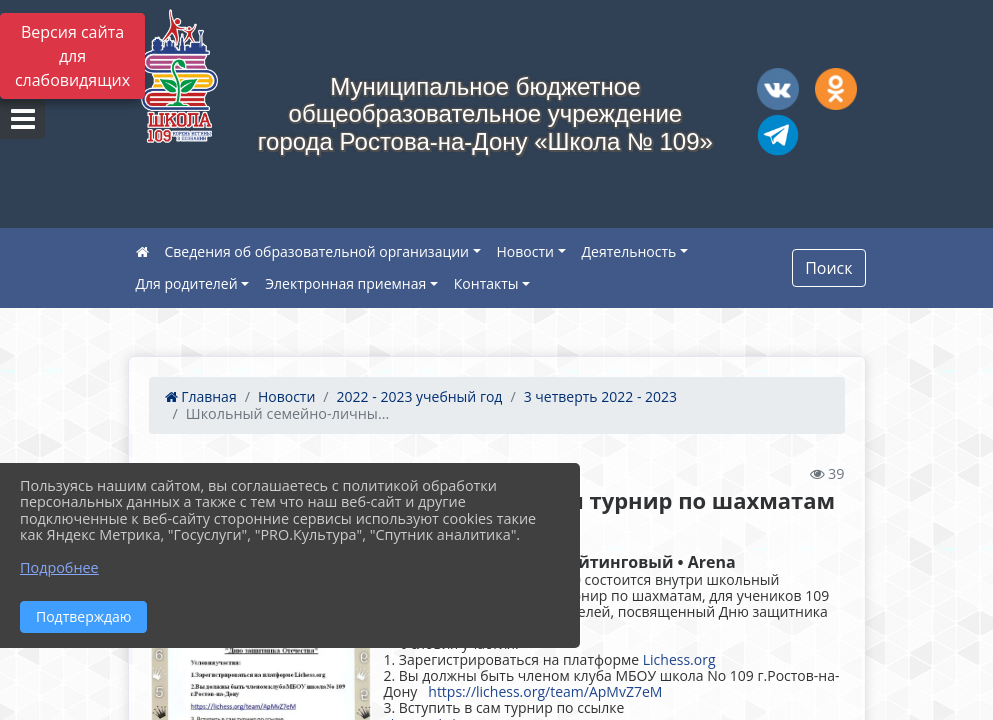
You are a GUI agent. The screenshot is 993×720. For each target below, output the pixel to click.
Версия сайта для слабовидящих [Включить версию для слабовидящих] (72, 56)
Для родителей (187, 283)
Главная (201, 396)
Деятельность (629, 251)
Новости (525, 251)
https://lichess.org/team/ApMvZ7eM (545, 691)
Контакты (486, 283)
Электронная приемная (345, 283)
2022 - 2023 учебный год (420, 396)
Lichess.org (679, 659)
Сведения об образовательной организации (317, 251)
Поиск (828, 268)
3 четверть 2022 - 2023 (600, 396)
